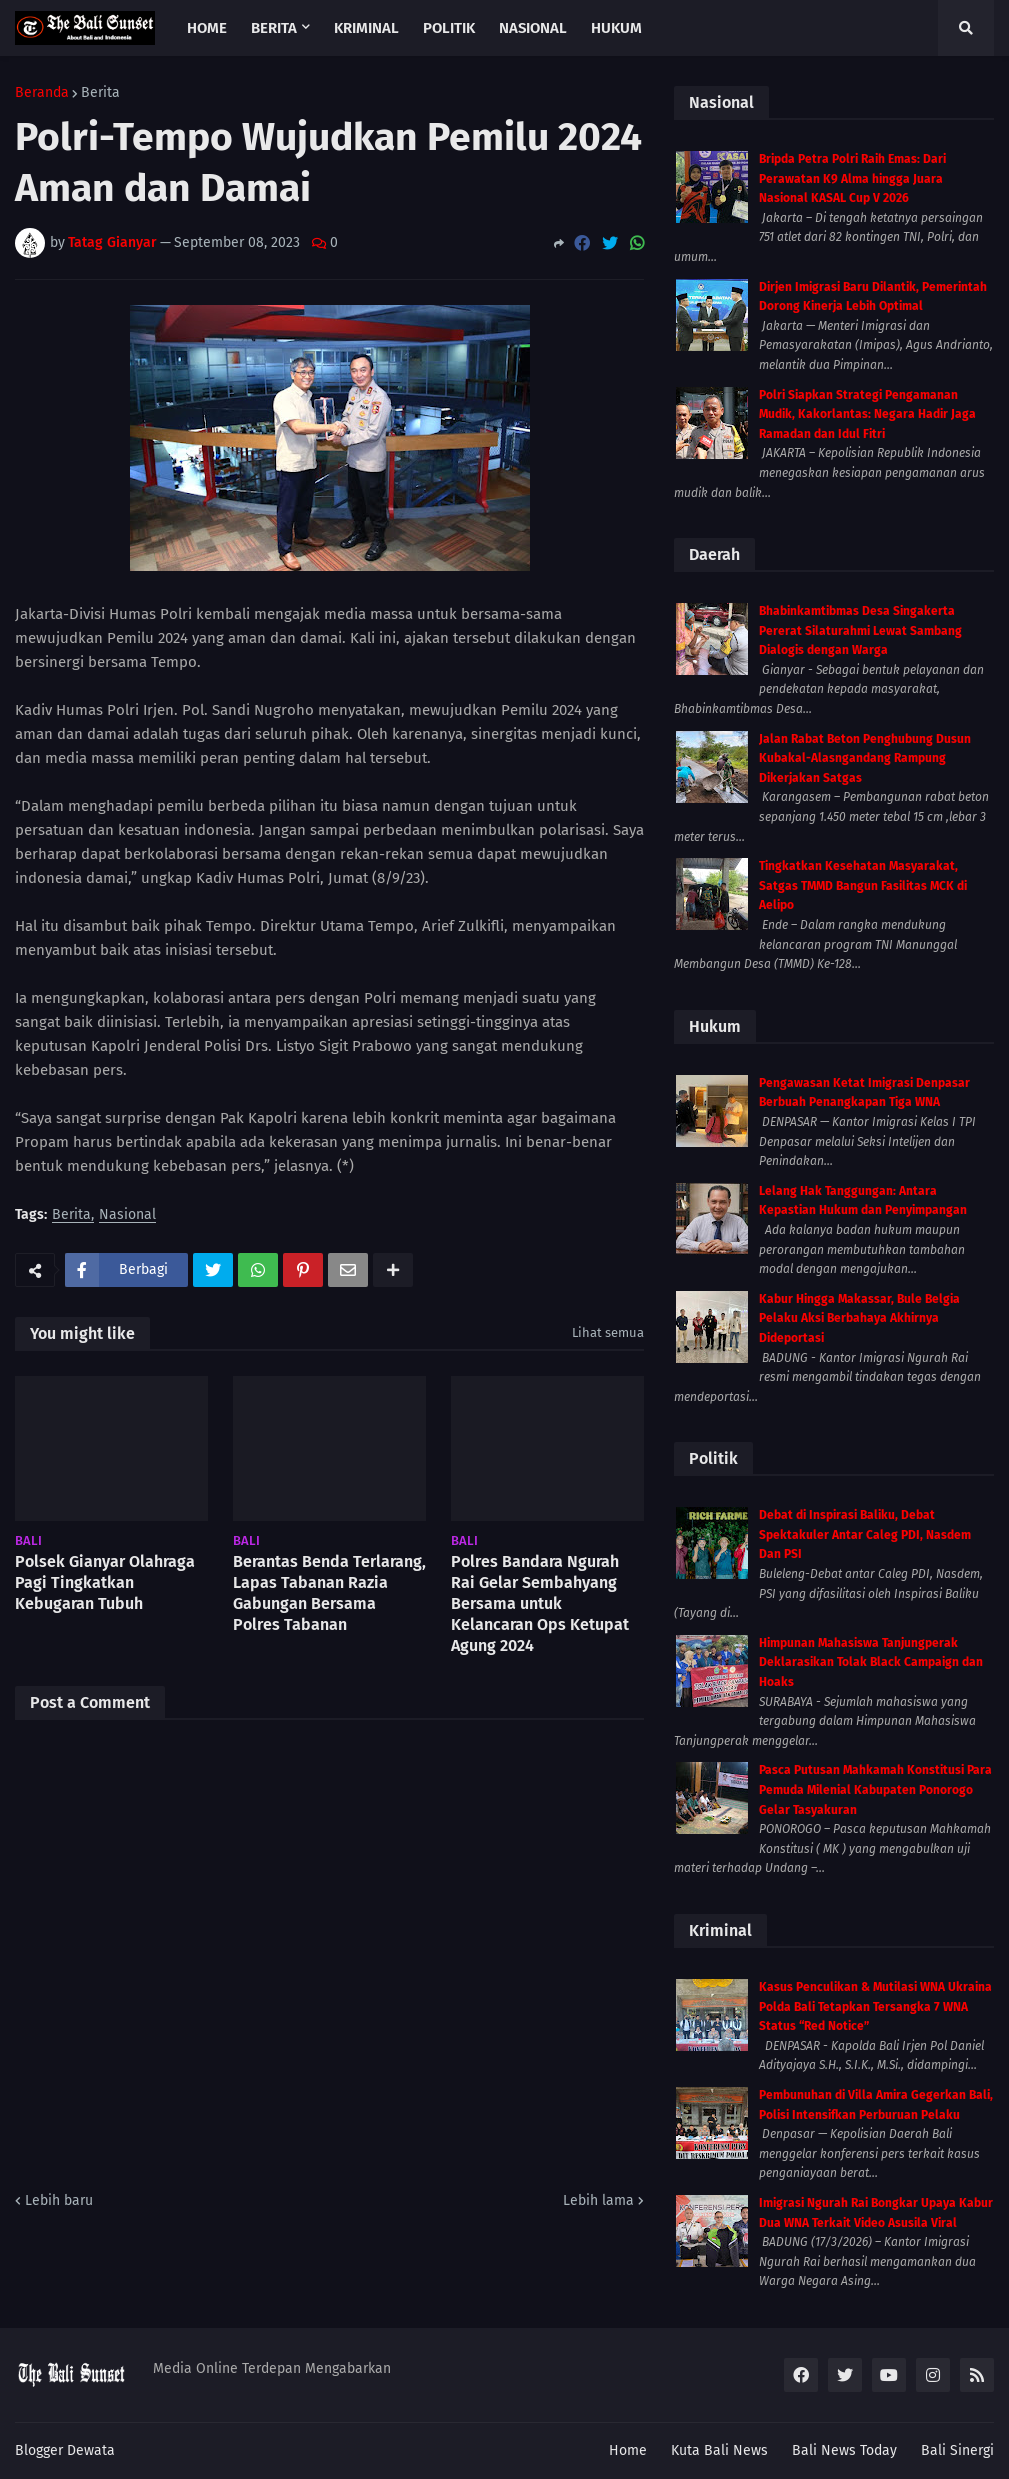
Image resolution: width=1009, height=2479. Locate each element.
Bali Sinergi (957, 2450)
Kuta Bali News (719, 2450)
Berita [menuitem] (274, 28)
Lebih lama (598, 2200)
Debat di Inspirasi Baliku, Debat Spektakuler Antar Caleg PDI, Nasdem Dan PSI (865, 1534)
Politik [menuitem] (449, 28)
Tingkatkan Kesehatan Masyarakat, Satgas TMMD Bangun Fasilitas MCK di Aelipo (863, 885)
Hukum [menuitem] (616, 28)
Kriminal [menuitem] (366, 28)
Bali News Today (844, 2450)
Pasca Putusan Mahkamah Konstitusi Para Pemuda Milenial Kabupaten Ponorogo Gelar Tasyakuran (875, 1789)
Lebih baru (59, 2200)
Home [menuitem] (207, 28)
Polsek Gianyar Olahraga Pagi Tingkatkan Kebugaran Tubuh (105, 1582)
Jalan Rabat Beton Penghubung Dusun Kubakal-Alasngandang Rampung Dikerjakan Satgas (865, 758)
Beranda (42, 93)
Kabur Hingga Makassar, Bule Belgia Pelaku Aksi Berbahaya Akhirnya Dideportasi (859, 1318)
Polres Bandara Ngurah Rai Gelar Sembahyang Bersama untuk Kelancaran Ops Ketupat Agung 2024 (540, 1603)
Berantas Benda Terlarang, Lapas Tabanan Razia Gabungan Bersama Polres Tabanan (329, 1592)
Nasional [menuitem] (533, 28)
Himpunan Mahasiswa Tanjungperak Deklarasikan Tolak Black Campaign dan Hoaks (871, 1662)
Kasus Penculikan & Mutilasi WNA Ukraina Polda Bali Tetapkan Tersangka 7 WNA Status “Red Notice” (875, 2006)
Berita (100, 93)
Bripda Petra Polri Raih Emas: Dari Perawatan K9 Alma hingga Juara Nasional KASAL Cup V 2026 (852, 178)
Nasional (127, 1215)
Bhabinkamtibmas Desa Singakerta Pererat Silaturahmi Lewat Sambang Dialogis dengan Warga (860, 630)
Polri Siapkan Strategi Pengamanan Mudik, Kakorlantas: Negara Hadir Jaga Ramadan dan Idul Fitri (867, 414)
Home (628, 2450)
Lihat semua (608, 1332)
